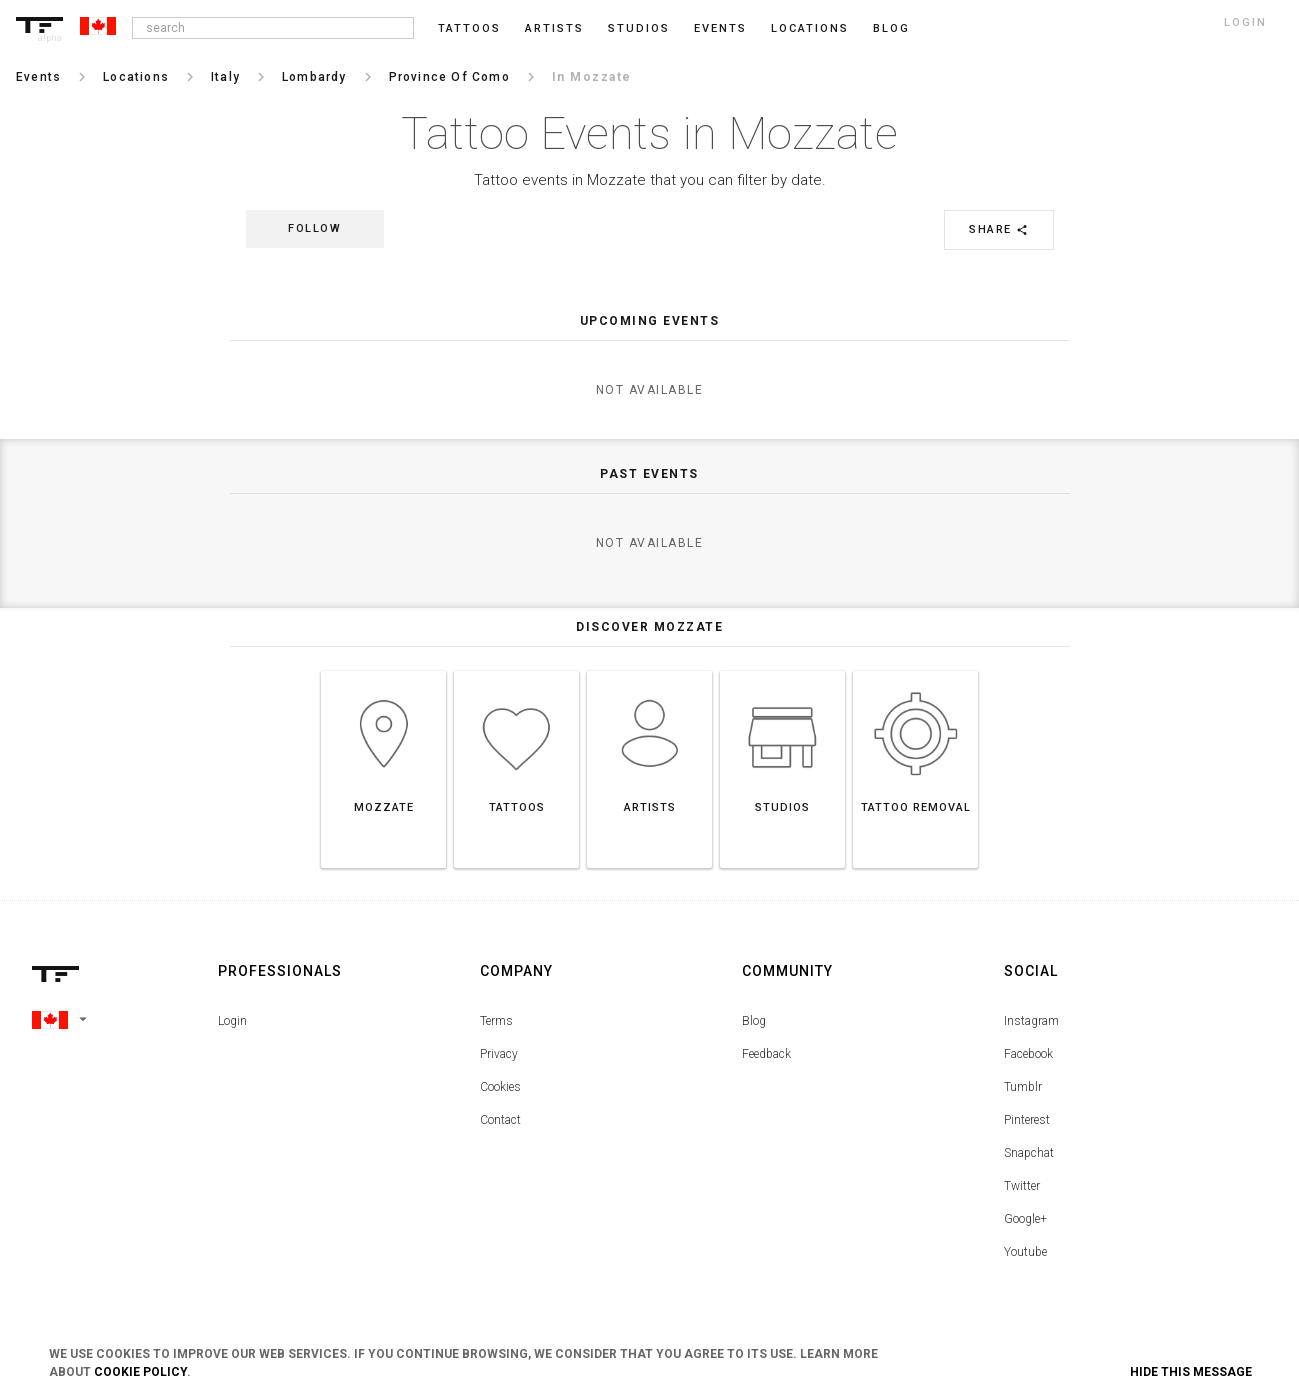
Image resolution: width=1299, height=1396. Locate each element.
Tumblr (1023, 1087)
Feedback (766, 1054)
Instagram (1031, 1021)
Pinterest (1027, 1120)
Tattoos (469, 28)
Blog (754, 1021)
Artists (554, 28)
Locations (810, 28)
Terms (496, 1021)
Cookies (500, 1087)
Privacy (499, 1054)
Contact (500, 1120)
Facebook (1028, 1054)
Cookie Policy (140, 1372)
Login (232, 1021)
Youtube (1025, 1252)
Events (720, 28)
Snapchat (1029, 1153)
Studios (639, 28)
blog (891, 28)
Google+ (1025, 1219)
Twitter (1022, 1186)
